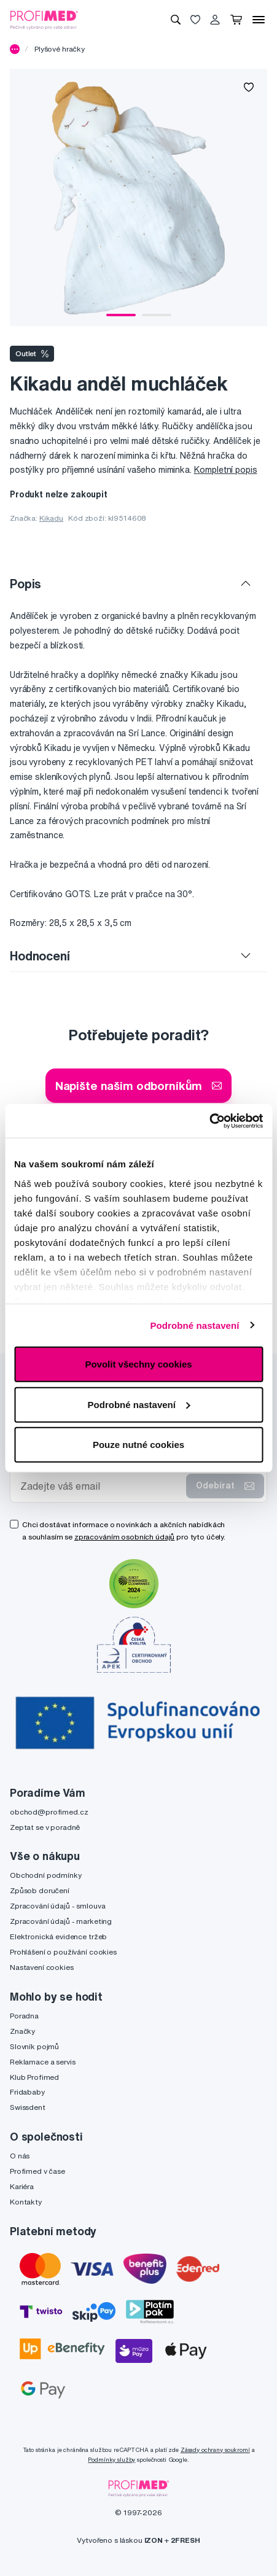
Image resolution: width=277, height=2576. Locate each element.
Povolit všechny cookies (138, 1364)
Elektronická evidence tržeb (58, 1936)
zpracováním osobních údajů (124, 1537)
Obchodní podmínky (46, 1875)
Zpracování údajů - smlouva (57, 1906)
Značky (22, 2031)
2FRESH (185, 2540)
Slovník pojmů (34, 2046)
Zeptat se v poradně (45, 1827)
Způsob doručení (39, 1890)
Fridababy (27, 2092)
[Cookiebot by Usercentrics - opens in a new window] (209, 1121)
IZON (153, 2540)
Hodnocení (40, 955)
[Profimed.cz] (44, 19)
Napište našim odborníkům (138, 1085)
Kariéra (22, 2186)
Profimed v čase (37, 2171)
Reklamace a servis (42, 2062)
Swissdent (27, 2107)
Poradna (24, 2016)
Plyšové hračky (59, 49)
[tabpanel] (138, 197)
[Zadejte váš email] (100, 1486)
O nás (19, 2156)
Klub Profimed (34, 2077)
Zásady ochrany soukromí (215, 2450)
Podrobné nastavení (194, 1325)
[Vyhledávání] (175, 19)
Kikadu (51, 518)
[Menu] (258, 19)
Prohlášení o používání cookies (63, 1952)
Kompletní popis (225, 469)
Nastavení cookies (42, 1967)
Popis (25, 583)
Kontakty (26, 2202)
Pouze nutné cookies (138, 1444)
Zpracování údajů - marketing (61, 1921)
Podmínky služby (111, 2459)
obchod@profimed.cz (49, 1812)
